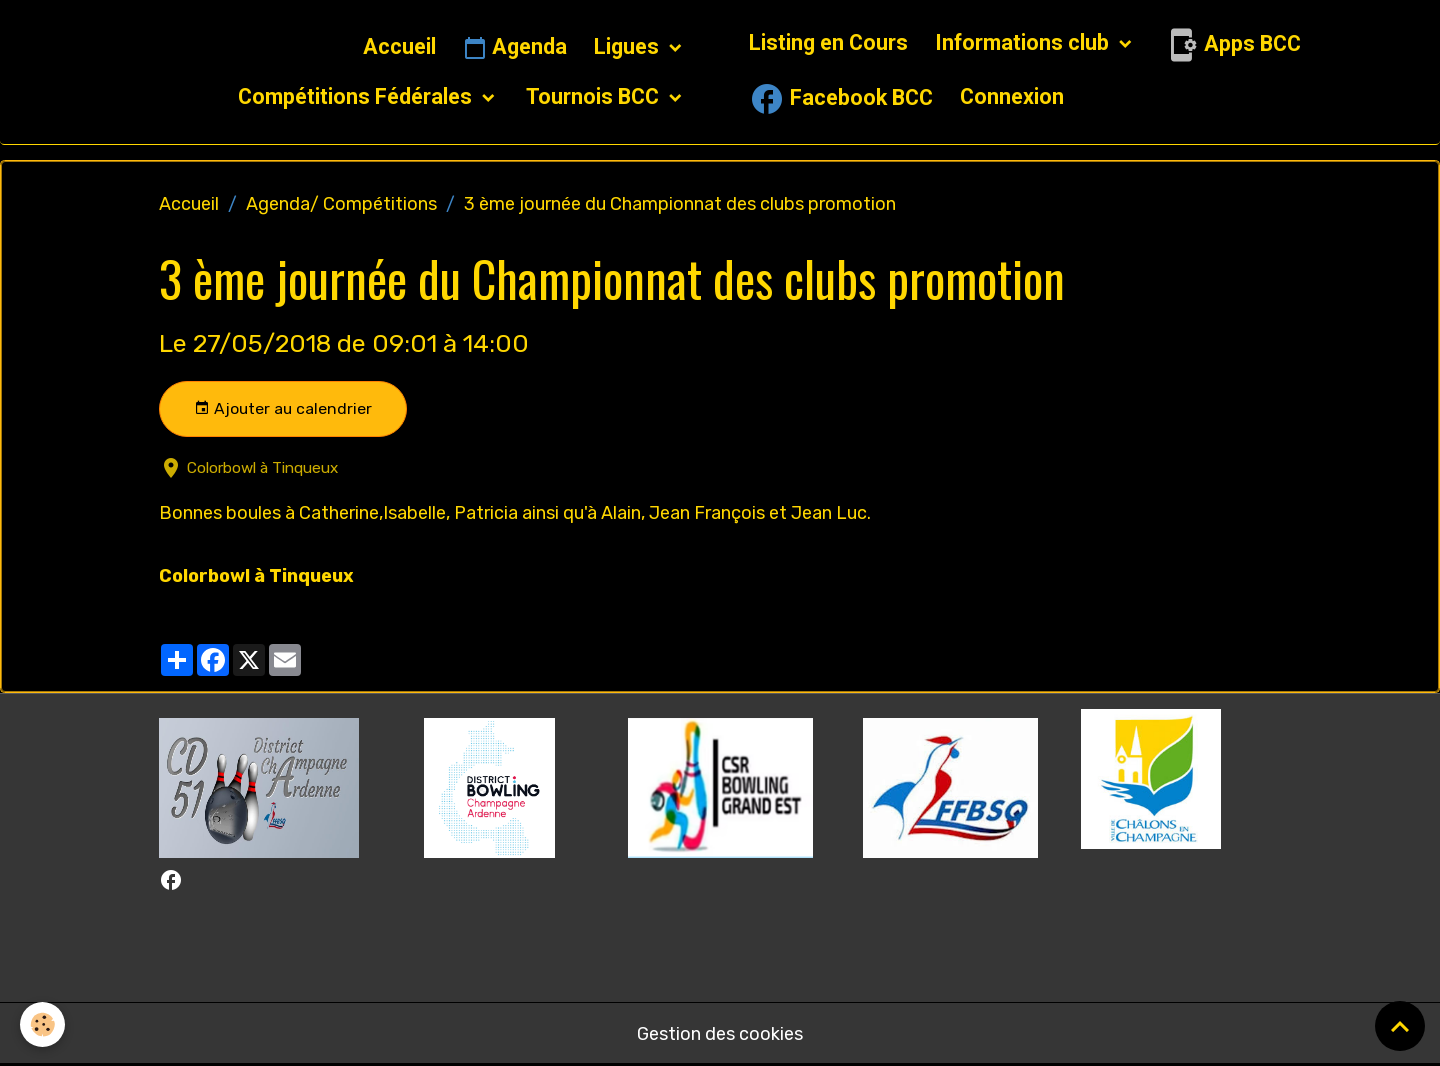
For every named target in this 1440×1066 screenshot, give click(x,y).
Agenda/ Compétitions (341, 204)
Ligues (629, 46)
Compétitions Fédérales (357, 96)
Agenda (515, 48)
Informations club (1024, 42)
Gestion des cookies (720, 1034)
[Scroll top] (1400, 1026)
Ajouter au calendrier (283, 409)
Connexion (1012, 96)
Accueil (399, 46)
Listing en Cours (828, 42)
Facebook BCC (841, 99)
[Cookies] (42, 1024)
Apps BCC (1232, 45)
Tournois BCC (595, 96)
